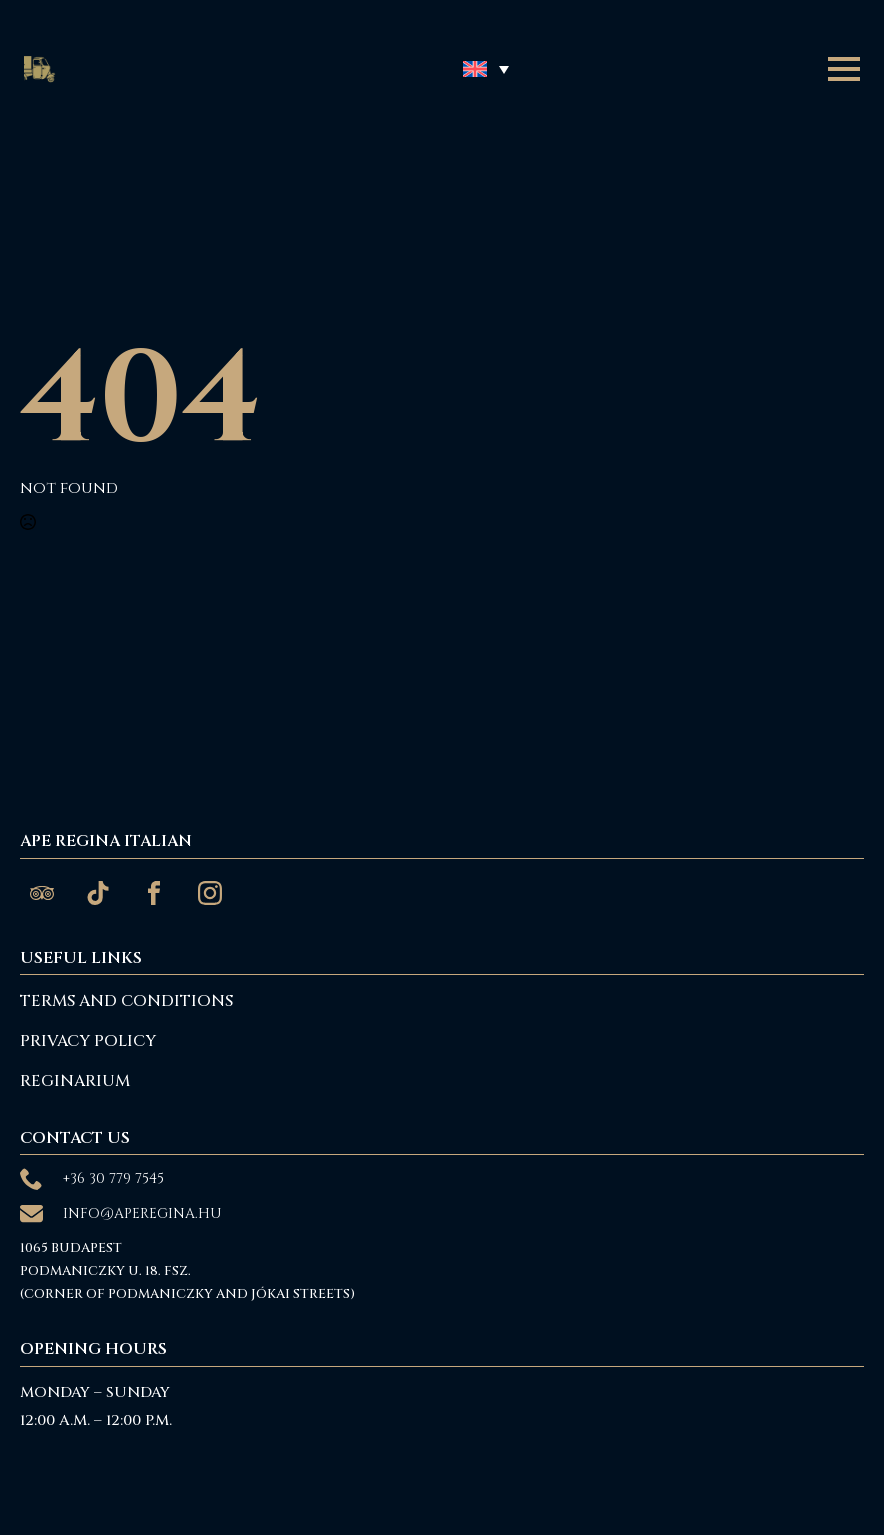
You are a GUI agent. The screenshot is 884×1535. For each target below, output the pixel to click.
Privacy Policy (88, 1041)
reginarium (75, 1081)
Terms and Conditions (126, 1001)
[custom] (42, 893)
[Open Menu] (844, 69)
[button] (486, 68)
